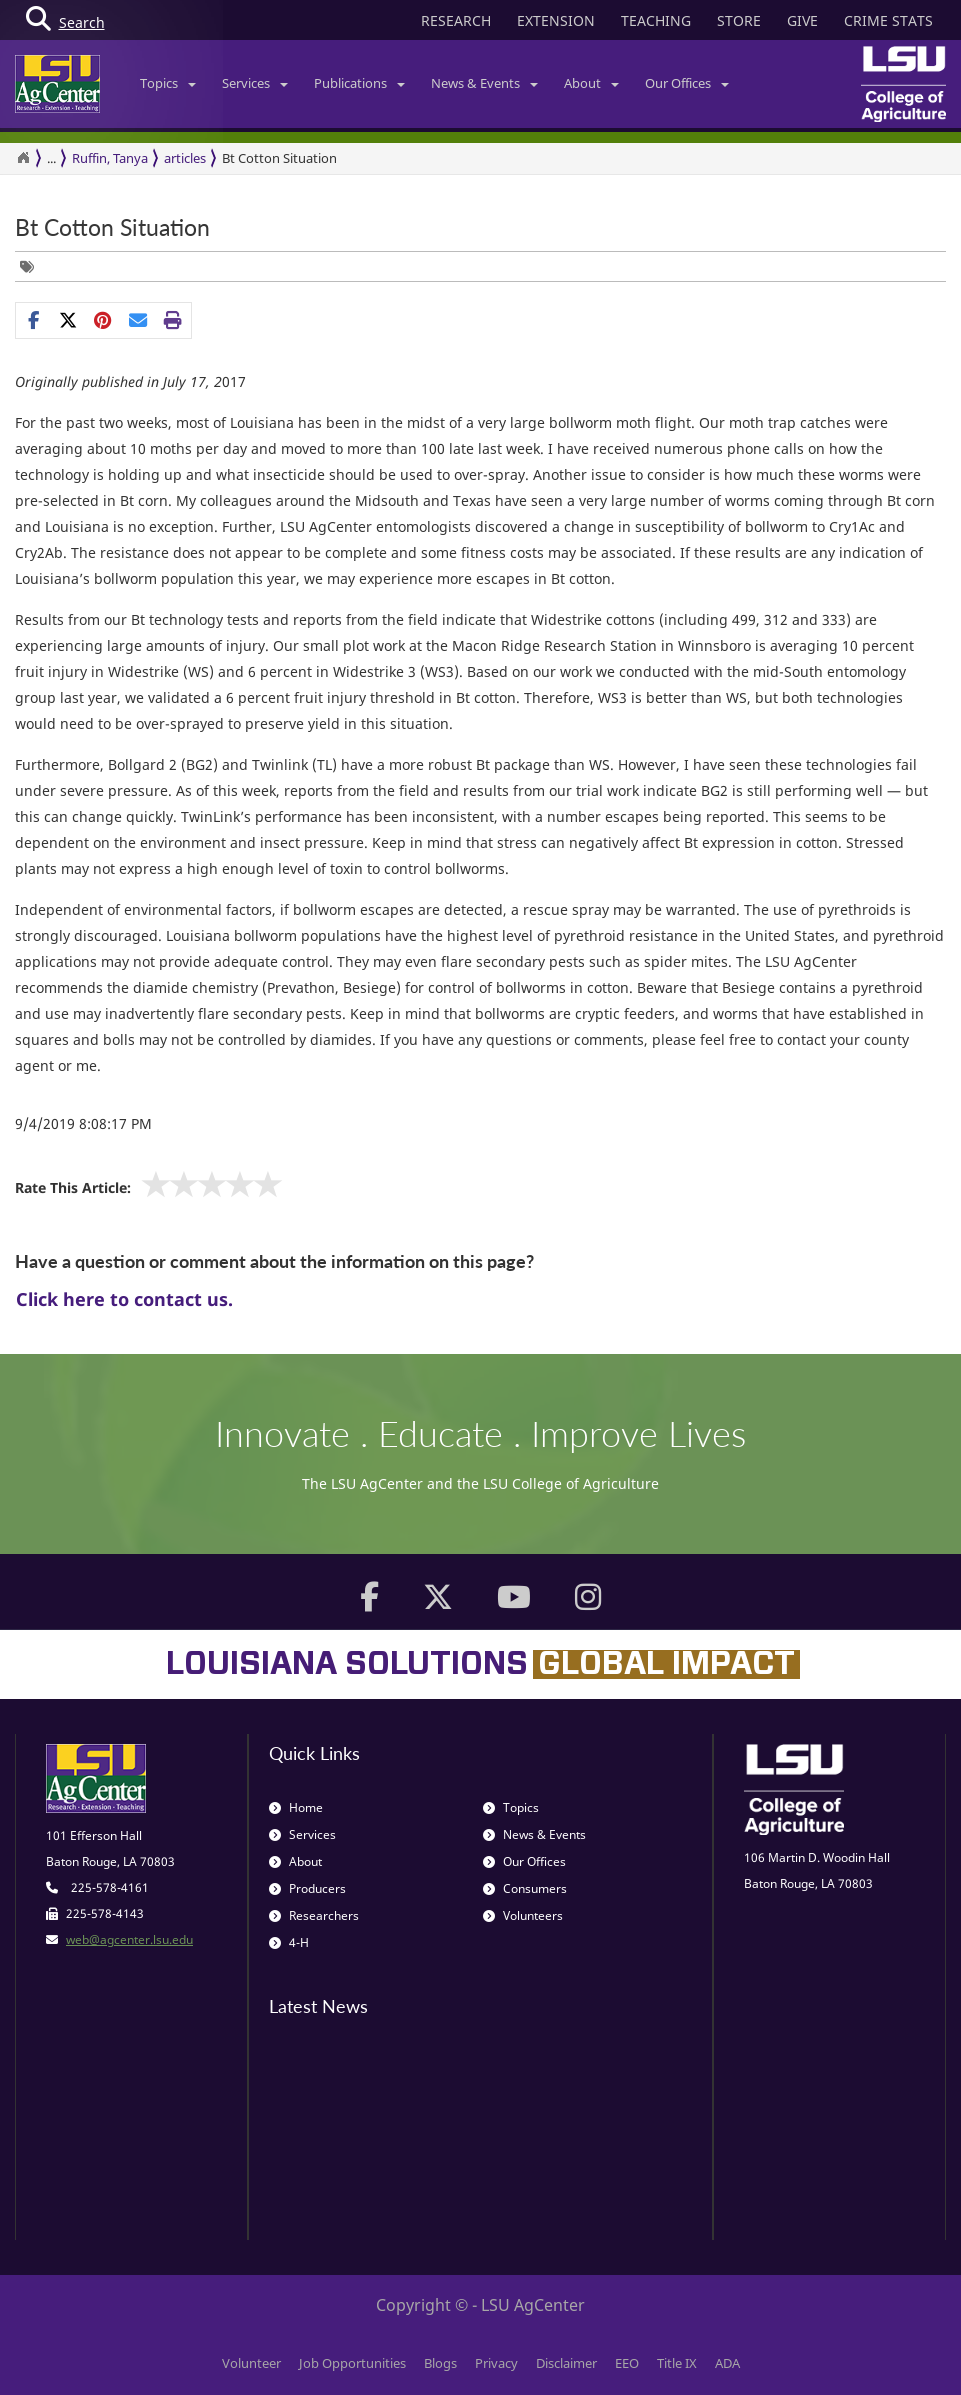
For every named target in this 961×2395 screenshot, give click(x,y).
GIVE (802, 20)
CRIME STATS (888, 20)
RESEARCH (456, 20)
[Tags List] (32, 266)
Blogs (440, 2363)
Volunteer (251, 2363)
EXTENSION (556, 20)
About (591, 83)
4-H (289, 1942)
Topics (168, 83)
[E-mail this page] (138, 320)
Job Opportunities (352, 2363)
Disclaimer (566, 2363)
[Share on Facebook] (33, 320)
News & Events (484, 83)
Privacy (496, 2363)
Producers (307, 1888)
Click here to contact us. (124, 1299)
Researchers (314, 1915)
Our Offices (687, 83)
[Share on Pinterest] (103, 320)
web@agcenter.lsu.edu (129, 1939)
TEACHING (656, 20)
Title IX (677, 2363)
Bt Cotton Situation (279, 158)
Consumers (525, 1888)
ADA (727, 2363)
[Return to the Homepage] (23, 158)
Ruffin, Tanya (110, 158)
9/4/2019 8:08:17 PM (83, 1123)
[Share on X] (68, 320)
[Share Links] (103, 320)
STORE (739, 20)
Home (296, 1807)
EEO (627, 2363)
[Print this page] (173, 320)
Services (255, 83)
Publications (359, 83)
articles (185, 158)
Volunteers (523, 1915)
